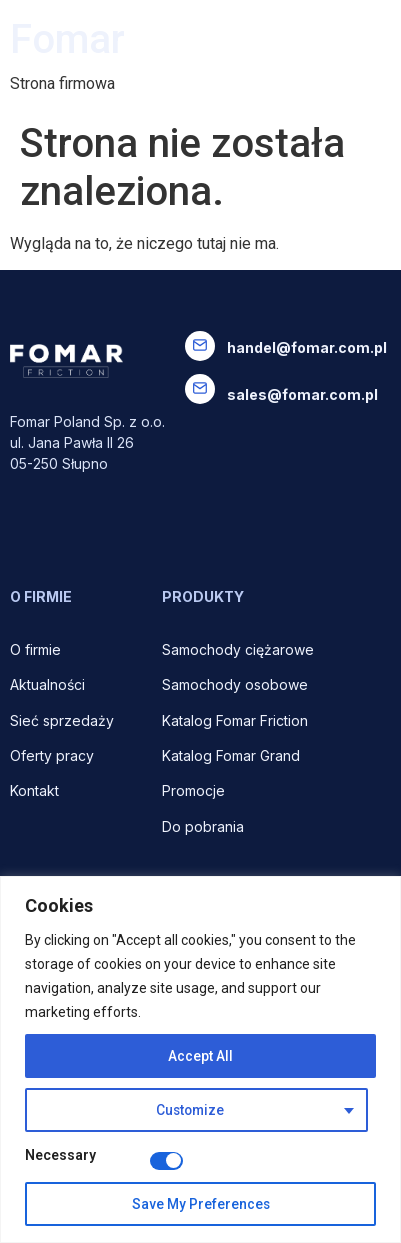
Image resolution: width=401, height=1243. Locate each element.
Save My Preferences (200, 1204)
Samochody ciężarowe (238, 649)
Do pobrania (205, 826)
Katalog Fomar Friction (235, 720)
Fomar (67, 39)
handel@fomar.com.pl (307, 347)
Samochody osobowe (237, 684)
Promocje (193, 790)
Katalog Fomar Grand (231, 755)
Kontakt (34, 790)
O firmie (37, 649)
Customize (189, 1110)
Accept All (200, 1056)
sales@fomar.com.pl (302, 394)
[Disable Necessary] (166, 1161)
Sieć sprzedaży (62, 720)
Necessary (60, 1155)
